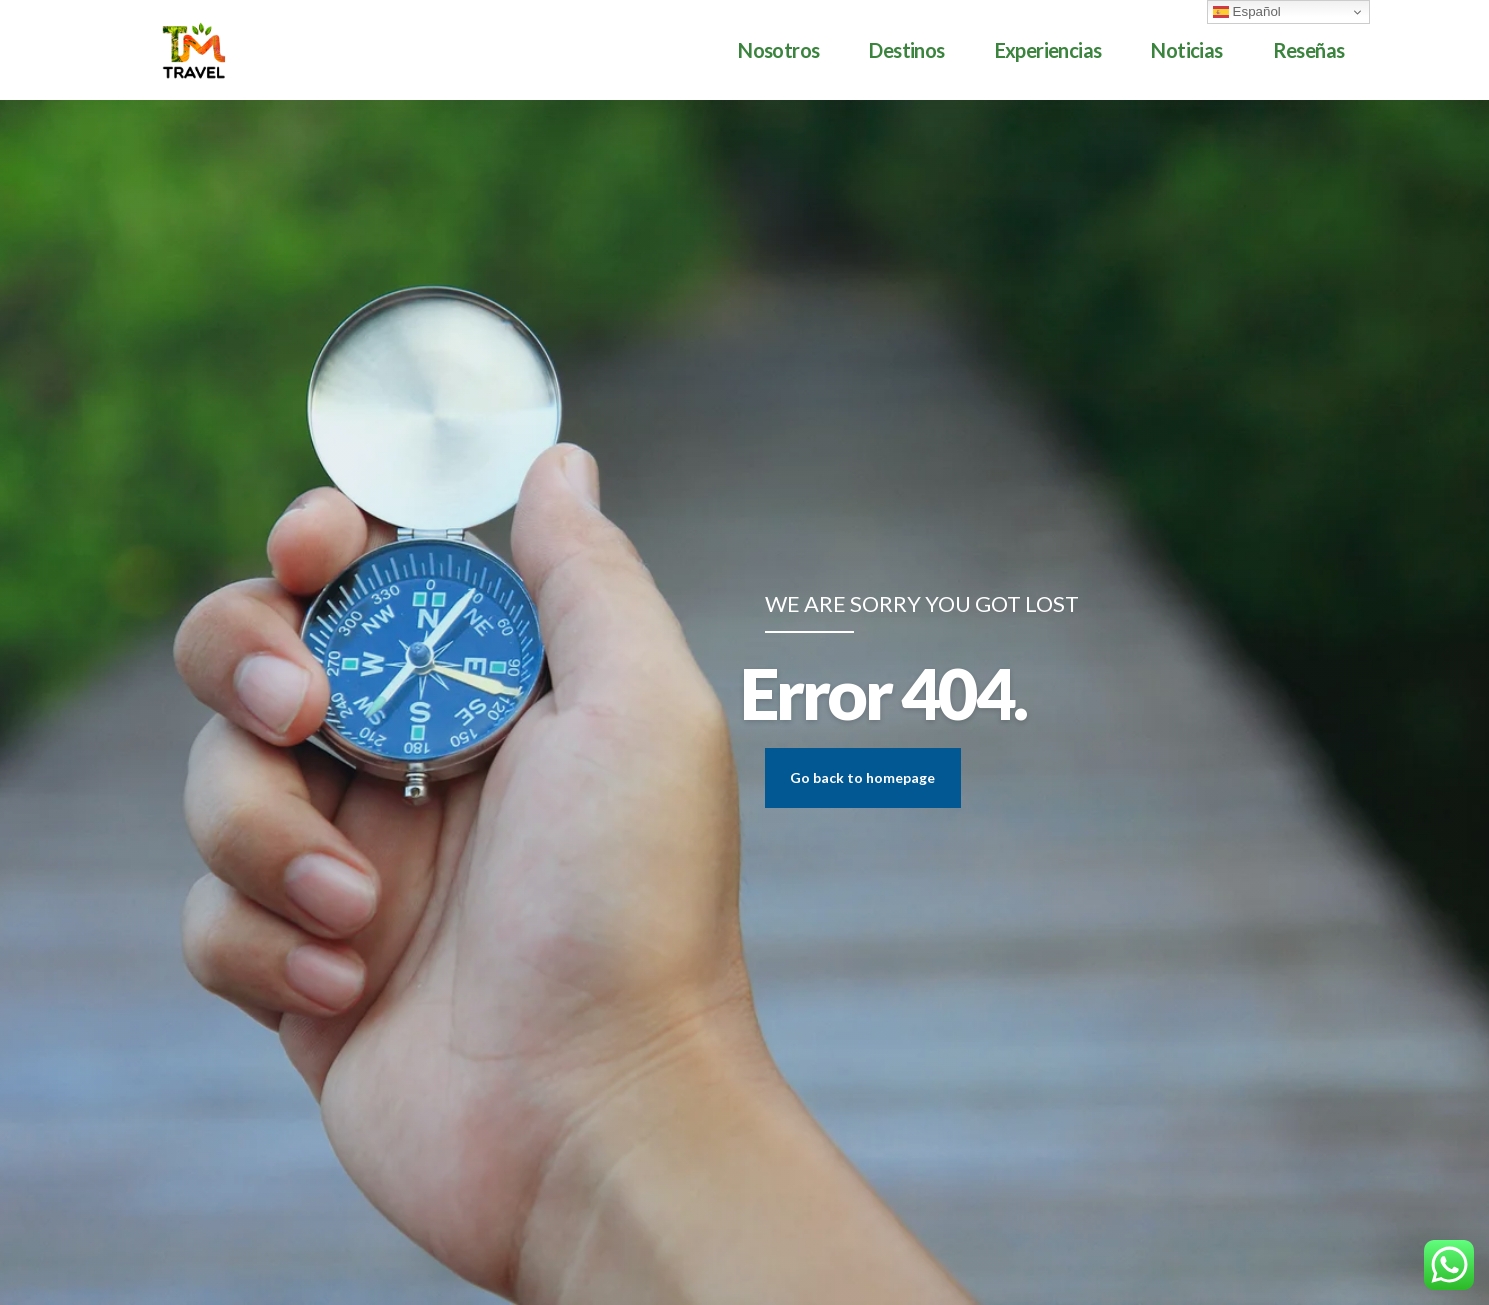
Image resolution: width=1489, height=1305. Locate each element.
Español (1247, 12)
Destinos (906, 50)
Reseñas (1309, 50)
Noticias (1186, 50)
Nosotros (778, 50)
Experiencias (1048, 50)
